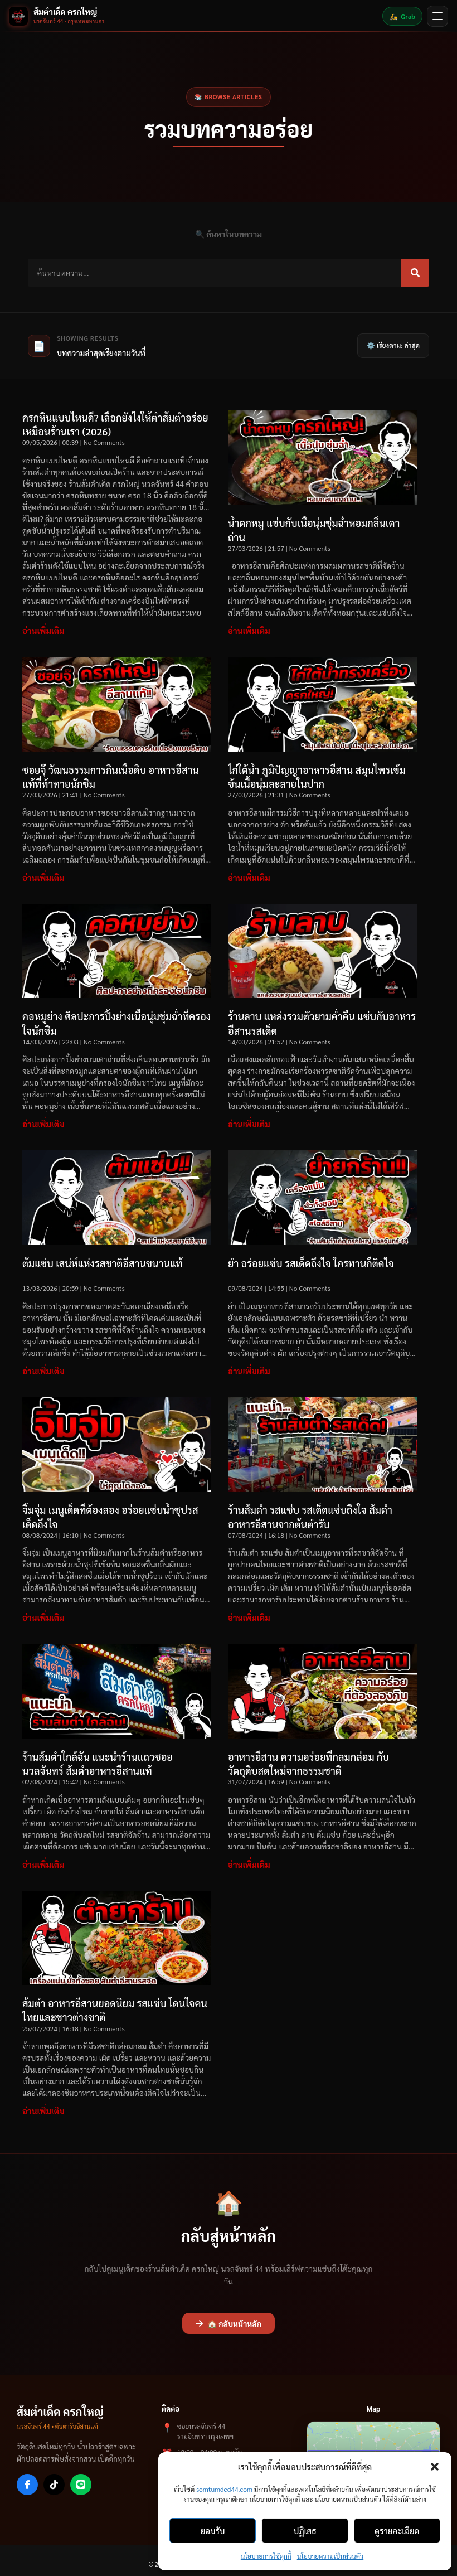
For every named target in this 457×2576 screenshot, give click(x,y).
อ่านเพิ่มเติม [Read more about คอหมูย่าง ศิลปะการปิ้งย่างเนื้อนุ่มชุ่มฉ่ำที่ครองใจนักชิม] (43, 1123)
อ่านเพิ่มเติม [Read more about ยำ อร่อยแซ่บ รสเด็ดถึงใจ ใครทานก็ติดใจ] (249, 1371)
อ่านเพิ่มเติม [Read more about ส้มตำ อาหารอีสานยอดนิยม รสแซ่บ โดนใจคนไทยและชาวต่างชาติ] (43, 2110)
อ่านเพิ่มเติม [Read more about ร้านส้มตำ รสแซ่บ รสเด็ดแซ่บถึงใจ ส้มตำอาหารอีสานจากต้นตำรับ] (249, 1617)
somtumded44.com (224, 2489)
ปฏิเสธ (304, 2530)
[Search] (415, 273)
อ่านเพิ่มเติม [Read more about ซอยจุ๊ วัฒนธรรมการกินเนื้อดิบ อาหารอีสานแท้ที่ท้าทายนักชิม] (43, 877)
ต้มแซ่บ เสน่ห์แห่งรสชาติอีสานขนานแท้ (102, 1263)
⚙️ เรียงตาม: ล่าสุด (393, 345)
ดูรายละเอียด (397, 2530)
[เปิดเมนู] (437, 16)
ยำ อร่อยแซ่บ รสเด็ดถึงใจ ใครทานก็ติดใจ (311, 1263)
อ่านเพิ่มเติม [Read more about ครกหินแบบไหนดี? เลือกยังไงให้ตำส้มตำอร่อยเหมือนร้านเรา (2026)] (43, 630)
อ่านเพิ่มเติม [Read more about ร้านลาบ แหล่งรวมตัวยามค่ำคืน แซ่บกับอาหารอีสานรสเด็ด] (249, 1123)
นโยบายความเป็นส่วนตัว (330, 2555)
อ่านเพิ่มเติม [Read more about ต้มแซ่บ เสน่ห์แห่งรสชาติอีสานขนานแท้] (43, 1371)
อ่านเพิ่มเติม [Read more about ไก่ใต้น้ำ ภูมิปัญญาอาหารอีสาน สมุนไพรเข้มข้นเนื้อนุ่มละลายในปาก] (249, 877)
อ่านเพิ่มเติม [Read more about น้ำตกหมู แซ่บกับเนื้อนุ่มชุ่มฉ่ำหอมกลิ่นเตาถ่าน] (249, 630)
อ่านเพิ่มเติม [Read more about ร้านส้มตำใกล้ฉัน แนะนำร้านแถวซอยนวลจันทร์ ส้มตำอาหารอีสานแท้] (43, 1864)
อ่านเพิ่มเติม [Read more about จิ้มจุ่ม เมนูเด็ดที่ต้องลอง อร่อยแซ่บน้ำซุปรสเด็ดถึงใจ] (43, 1617)
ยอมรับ (213, 2530)
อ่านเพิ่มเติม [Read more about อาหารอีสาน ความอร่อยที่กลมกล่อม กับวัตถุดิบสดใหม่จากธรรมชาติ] (249, 1864)
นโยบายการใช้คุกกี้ (266, 2555)
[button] (434, 2466)
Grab (402, 16)
